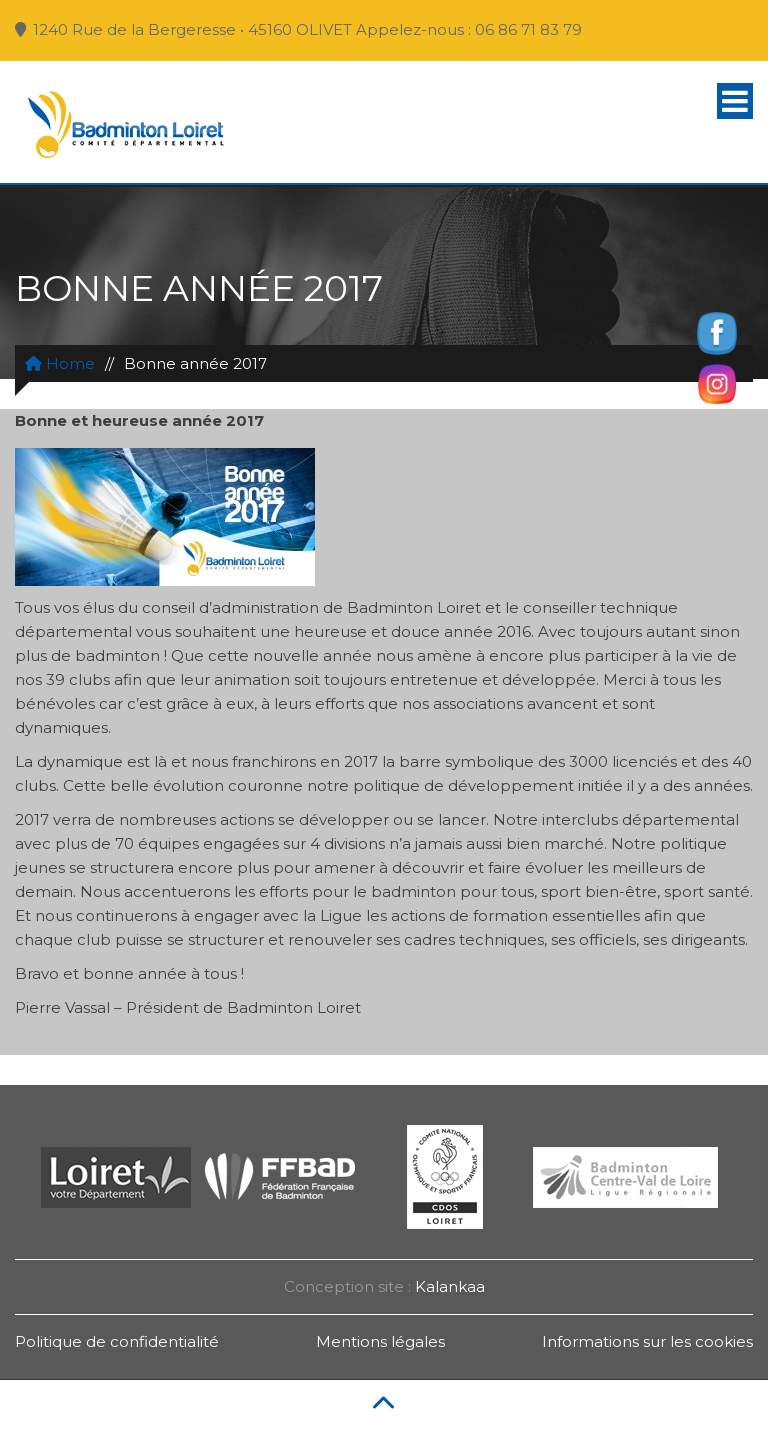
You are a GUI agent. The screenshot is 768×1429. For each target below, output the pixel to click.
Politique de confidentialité (117, 1341)
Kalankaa (450, 1286)
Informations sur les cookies (647, 1341)
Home (60, 363)
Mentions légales (380, 1341)
